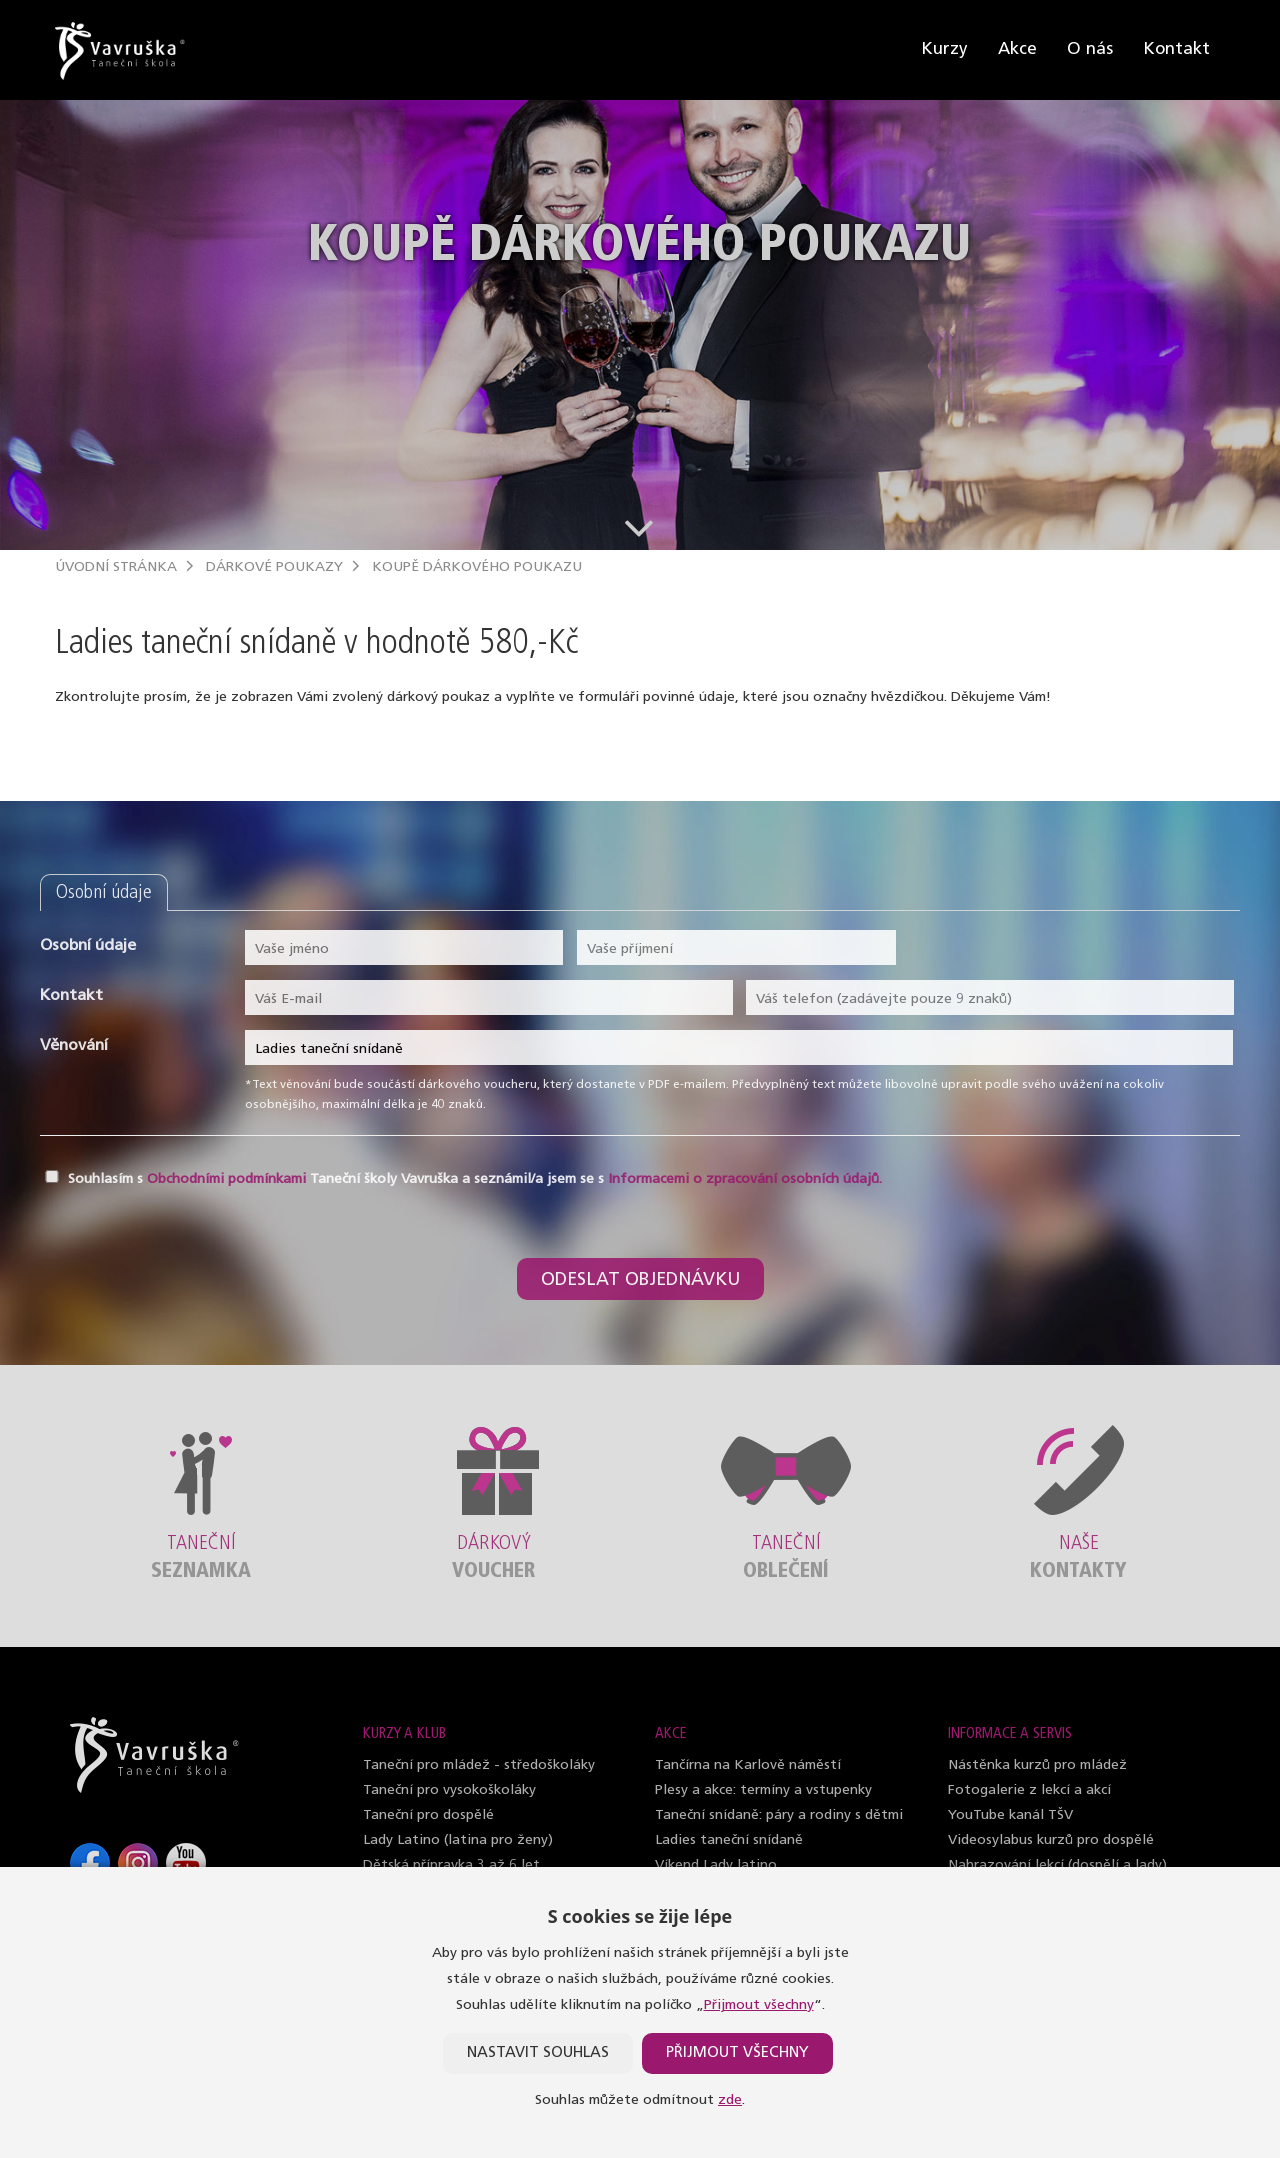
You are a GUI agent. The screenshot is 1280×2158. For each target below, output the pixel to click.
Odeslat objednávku (640, 1280)
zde (730, 2100)
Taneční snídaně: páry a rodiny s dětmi (779, 1815)
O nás (1090, 49)
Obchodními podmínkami (226, 1179)
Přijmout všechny (759, 2005)
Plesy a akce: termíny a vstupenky (763, 1790)
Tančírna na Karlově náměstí (748, 1765)
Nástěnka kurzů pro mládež (1037, 1765)
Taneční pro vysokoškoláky (449, 1790)
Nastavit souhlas (538, 2053)
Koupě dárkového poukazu (477, 567)
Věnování (74, 1046)
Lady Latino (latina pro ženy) (458, 1840)
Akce (1017, 49)
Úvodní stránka (116, 567)
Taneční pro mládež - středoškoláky (479, 1765)
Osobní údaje (88, 946)
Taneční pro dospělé (428, 1815)
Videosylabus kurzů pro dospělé (1051, 1840)
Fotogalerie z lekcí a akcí (1029, 1790)
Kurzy (944, 49)
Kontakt (1176, 49)
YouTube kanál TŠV (1010, 1815)
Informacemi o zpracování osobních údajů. (745, 1179)
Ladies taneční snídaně (729, 1840)
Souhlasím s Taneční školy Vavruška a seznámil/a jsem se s (475, 1179)
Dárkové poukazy (274, 567)
